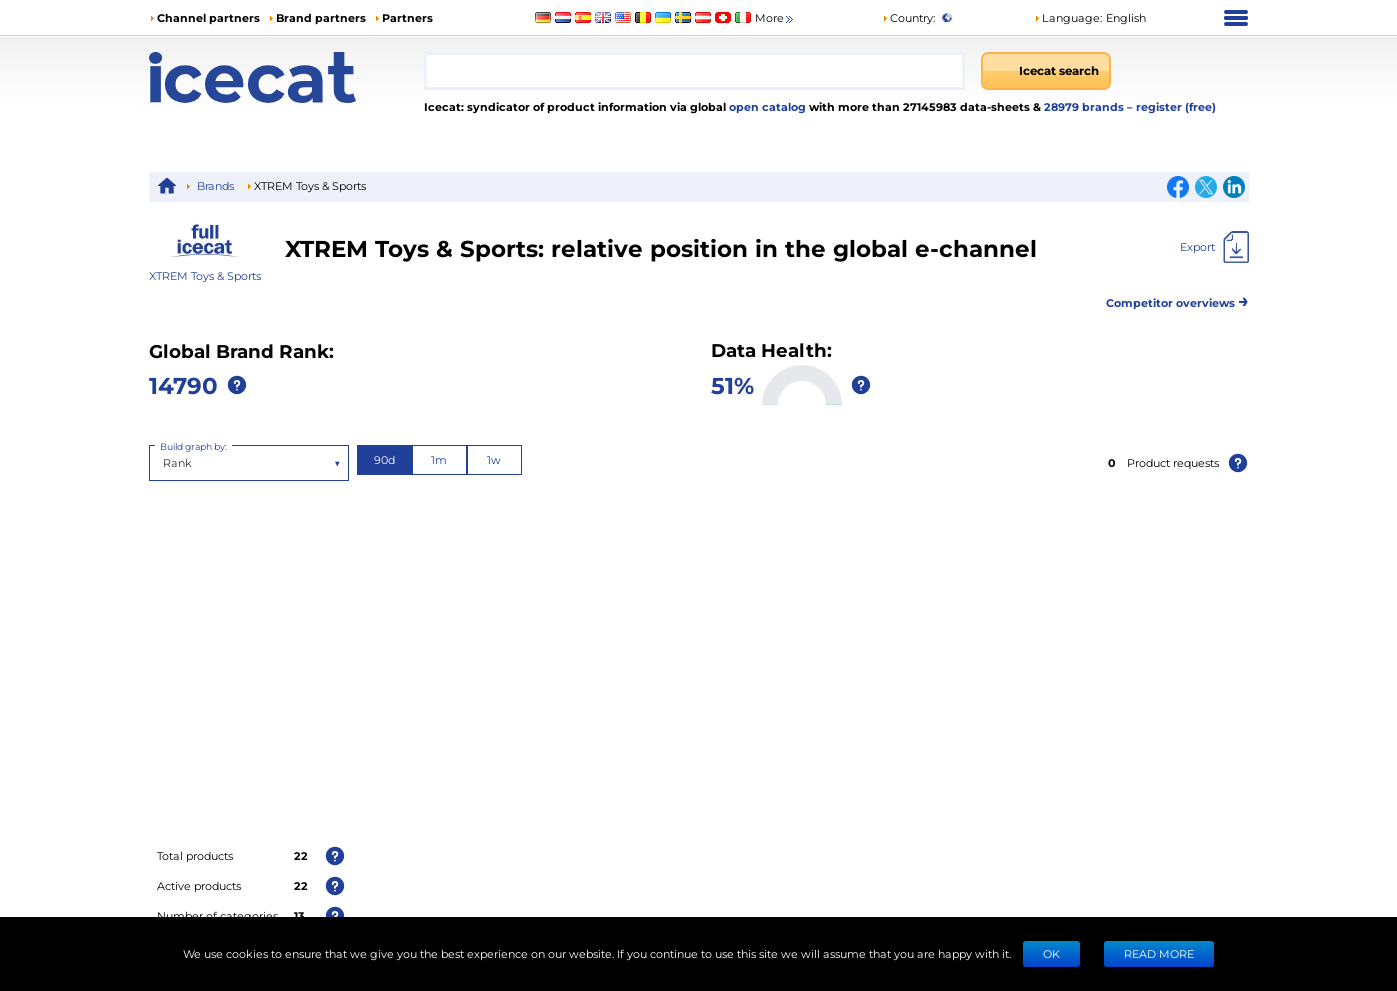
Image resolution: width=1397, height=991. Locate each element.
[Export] (1214, 247)
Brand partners (321, 17)
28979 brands (1085, 106)
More (775, 18)
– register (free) (1171, 106)
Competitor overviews (1177, 299)
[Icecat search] (1046, 71)
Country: (908, 17)
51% (732, 384)
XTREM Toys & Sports (205, 275)
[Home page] (286, 77)
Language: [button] (1068, 17)
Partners (407, 17)
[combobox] (695, 71)
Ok (1051, 953)
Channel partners (208, 17)
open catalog (766, 106)
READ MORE (1159, 953)
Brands (215, 185)
